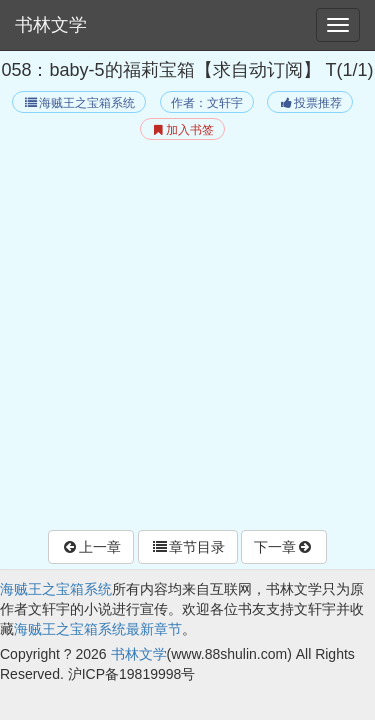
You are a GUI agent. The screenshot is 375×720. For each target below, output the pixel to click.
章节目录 (188, 547)
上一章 (91, 547)
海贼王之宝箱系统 (78, 103)
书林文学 (51, 25)
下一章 (284, 547)
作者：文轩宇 (207, 103)
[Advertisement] (187, 337)
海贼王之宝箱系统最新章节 (98, 629)
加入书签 (182, 130)
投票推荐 (309, 103)
